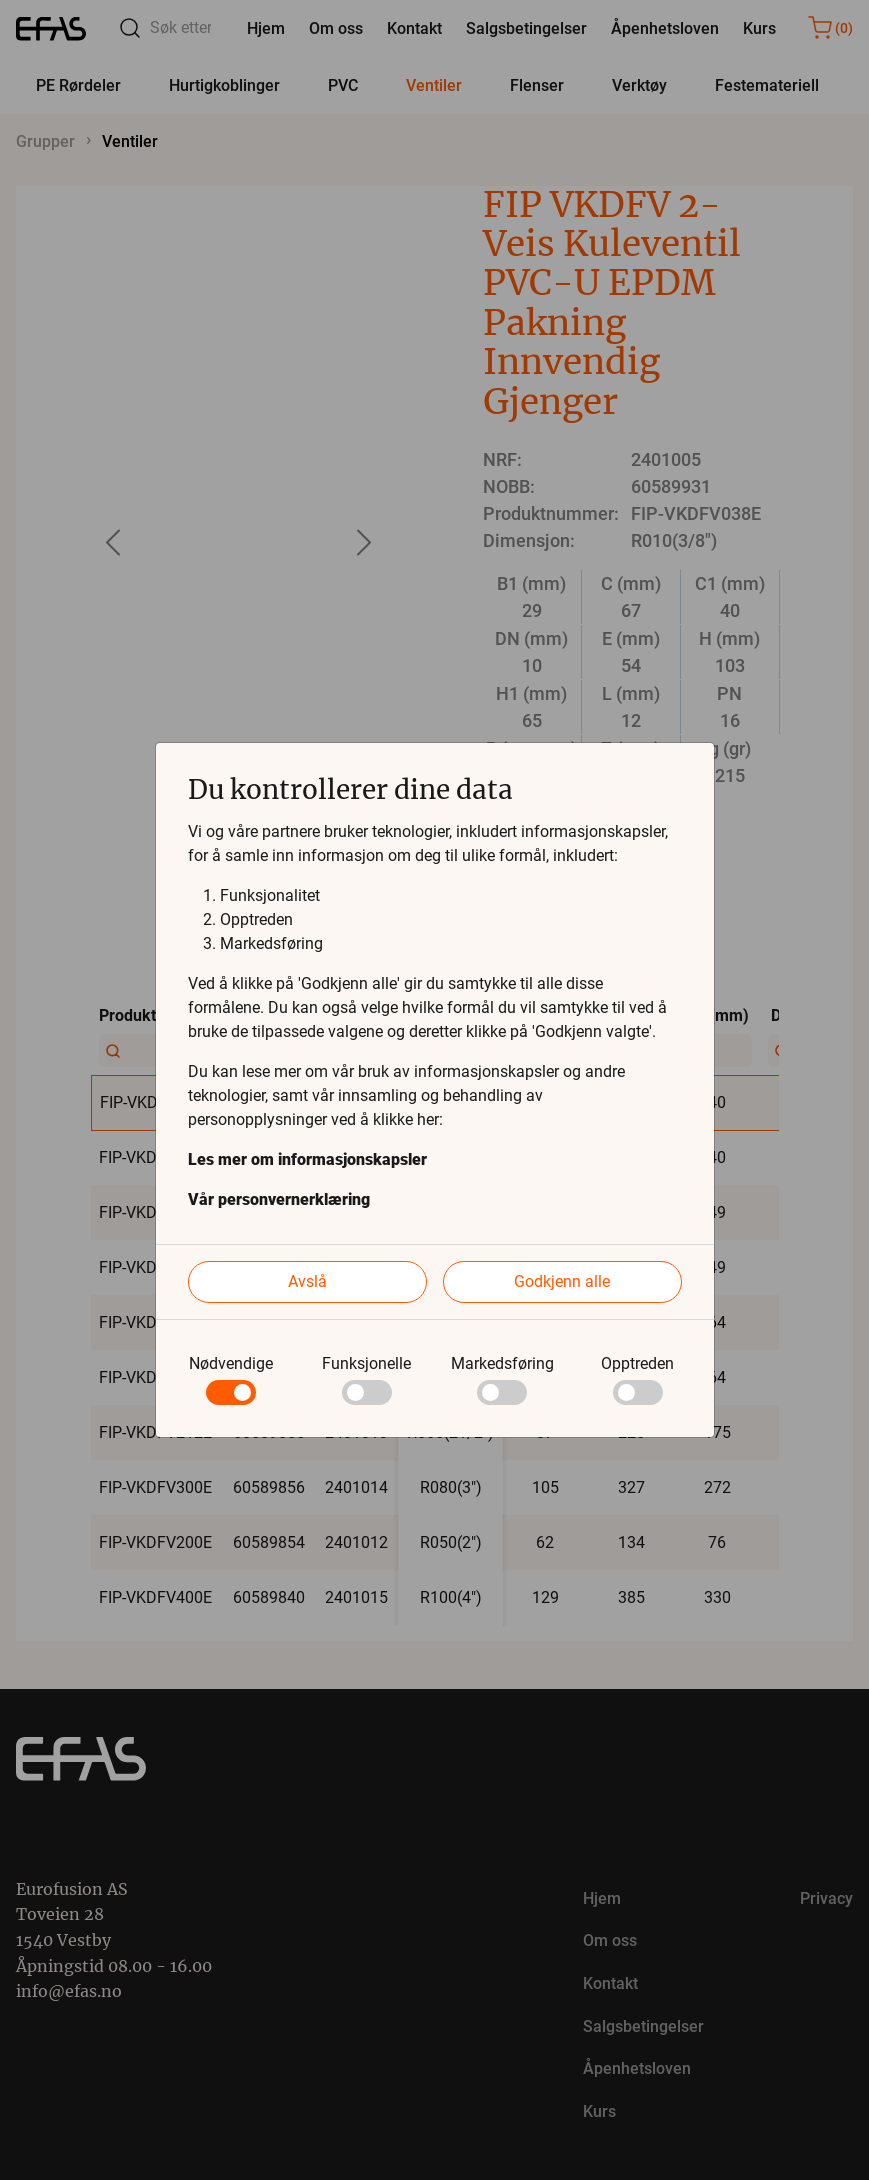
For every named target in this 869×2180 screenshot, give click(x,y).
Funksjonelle (366, 1363)
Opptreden (637, 1363)
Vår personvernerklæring (279, 1199)
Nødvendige (231, 1363)
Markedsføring (502, 1363)
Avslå (307, 1281)
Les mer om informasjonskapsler (307, 1159)
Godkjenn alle (562, 1281)
